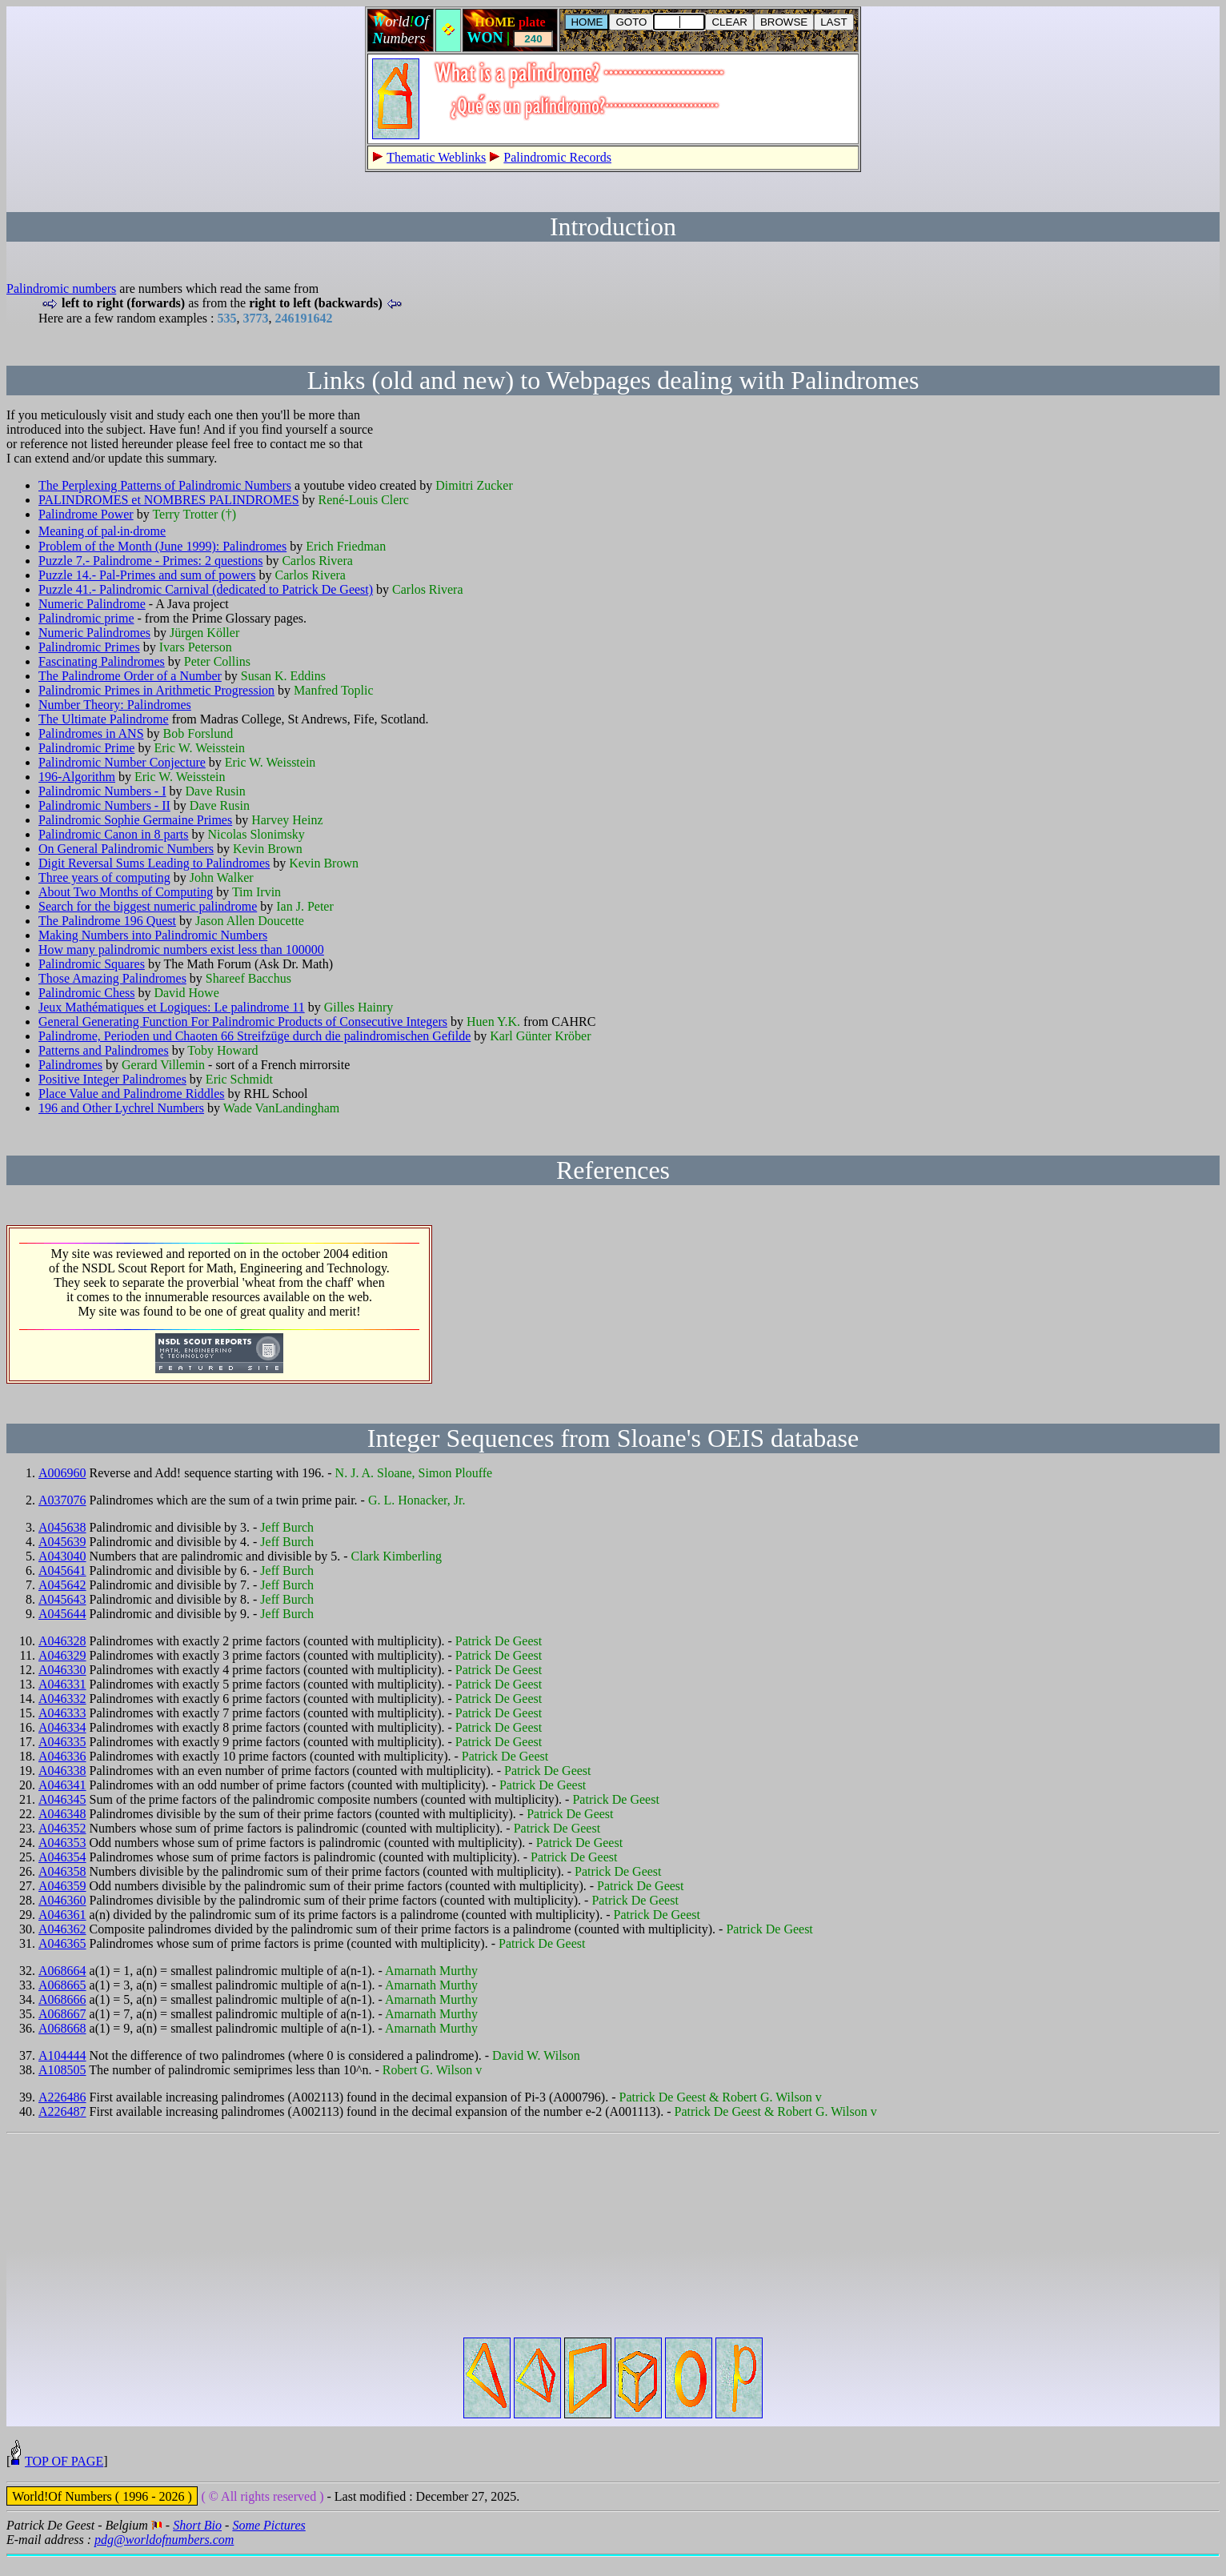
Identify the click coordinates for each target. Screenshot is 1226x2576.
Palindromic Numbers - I (102, 791)
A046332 (62, 1698)
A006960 (62, 1473)
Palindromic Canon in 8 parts (113, 834)
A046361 (62, 1914)
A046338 (62, 1770)
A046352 (62, 1828)
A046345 (62, 1799)
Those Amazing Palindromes (112, 978)
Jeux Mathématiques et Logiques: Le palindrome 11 (171, 1007)
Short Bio (197, 2544)
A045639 (62, 1541)
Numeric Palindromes (94, 632)
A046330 (62, 1670)
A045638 (62, 1527)
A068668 (62, 2028)
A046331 (62, 1684)
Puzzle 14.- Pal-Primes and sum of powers (147, 575)
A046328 (62, 1641)
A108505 (62, 2070)
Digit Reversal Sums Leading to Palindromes (154, 863)
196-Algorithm (76, 776)
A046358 (62, 1871)
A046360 (62, 1900)
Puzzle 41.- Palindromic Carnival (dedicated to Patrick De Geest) (205, 589)
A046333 (62, 1713)
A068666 (62, 1999)
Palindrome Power (86, 514)
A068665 (62, 1985)
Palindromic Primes (89, 647)
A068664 (62, 1970)
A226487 (62, 2111)
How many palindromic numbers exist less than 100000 (181, 949)
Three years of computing (104, 877)
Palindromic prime (86, 618)
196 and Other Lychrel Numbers (121, 1108)
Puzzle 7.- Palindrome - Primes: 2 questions (150, 560)
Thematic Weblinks (436, 157)
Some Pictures (268, 2544)
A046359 (62, 1886)
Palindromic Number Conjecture (122, 762)
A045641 (62, 1570)
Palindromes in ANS (91, 733)
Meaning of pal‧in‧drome (102, 531)
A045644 (62, 1614)
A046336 (62, 1756)
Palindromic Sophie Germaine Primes (135, 820)
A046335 (62, 1742)
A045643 (62, 1599)
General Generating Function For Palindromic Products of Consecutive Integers (242, 1021)
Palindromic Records (557, 157)
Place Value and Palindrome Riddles (131, 1093)
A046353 (62, 1842)
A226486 (62, 2097)
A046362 (62, 1929)
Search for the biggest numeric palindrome (147, 906)
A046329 (62, 1655)
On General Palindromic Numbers (126, 848)
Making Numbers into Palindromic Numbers (152, 935)
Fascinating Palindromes (101, 661)
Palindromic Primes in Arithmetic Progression (156, 690)
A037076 (62, 1500)
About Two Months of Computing (125, 892)
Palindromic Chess (86, 993)
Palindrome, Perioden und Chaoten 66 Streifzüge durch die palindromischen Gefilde (254, 1036)
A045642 (62, 1585)
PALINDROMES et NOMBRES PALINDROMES (168, 500)
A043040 (62, 1556)
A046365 (62, 1943)
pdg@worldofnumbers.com (164, 2559)
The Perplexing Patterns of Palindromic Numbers (164, 485)
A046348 (62, 1814)
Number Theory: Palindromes (114, 704)
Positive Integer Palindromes (112, 1079)
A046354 (62, 1857)
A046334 (62, 1727)
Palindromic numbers (61, 288)
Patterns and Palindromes (103, 1050)
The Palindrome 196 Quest (107, 920)
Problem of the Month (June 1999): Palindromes (162, 546)
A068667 (62, 2014)
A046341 (62, 1785)
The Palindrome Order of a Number (130, 676)
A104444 (62, 2055)
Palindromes (70, 1065)
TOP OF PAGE (64, 2480)
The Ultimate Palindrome (103, 719)
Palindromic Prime (86, 748)
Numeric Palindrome (92, 604)
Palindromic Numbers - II (104, 805)
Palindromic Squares (91, 964)
